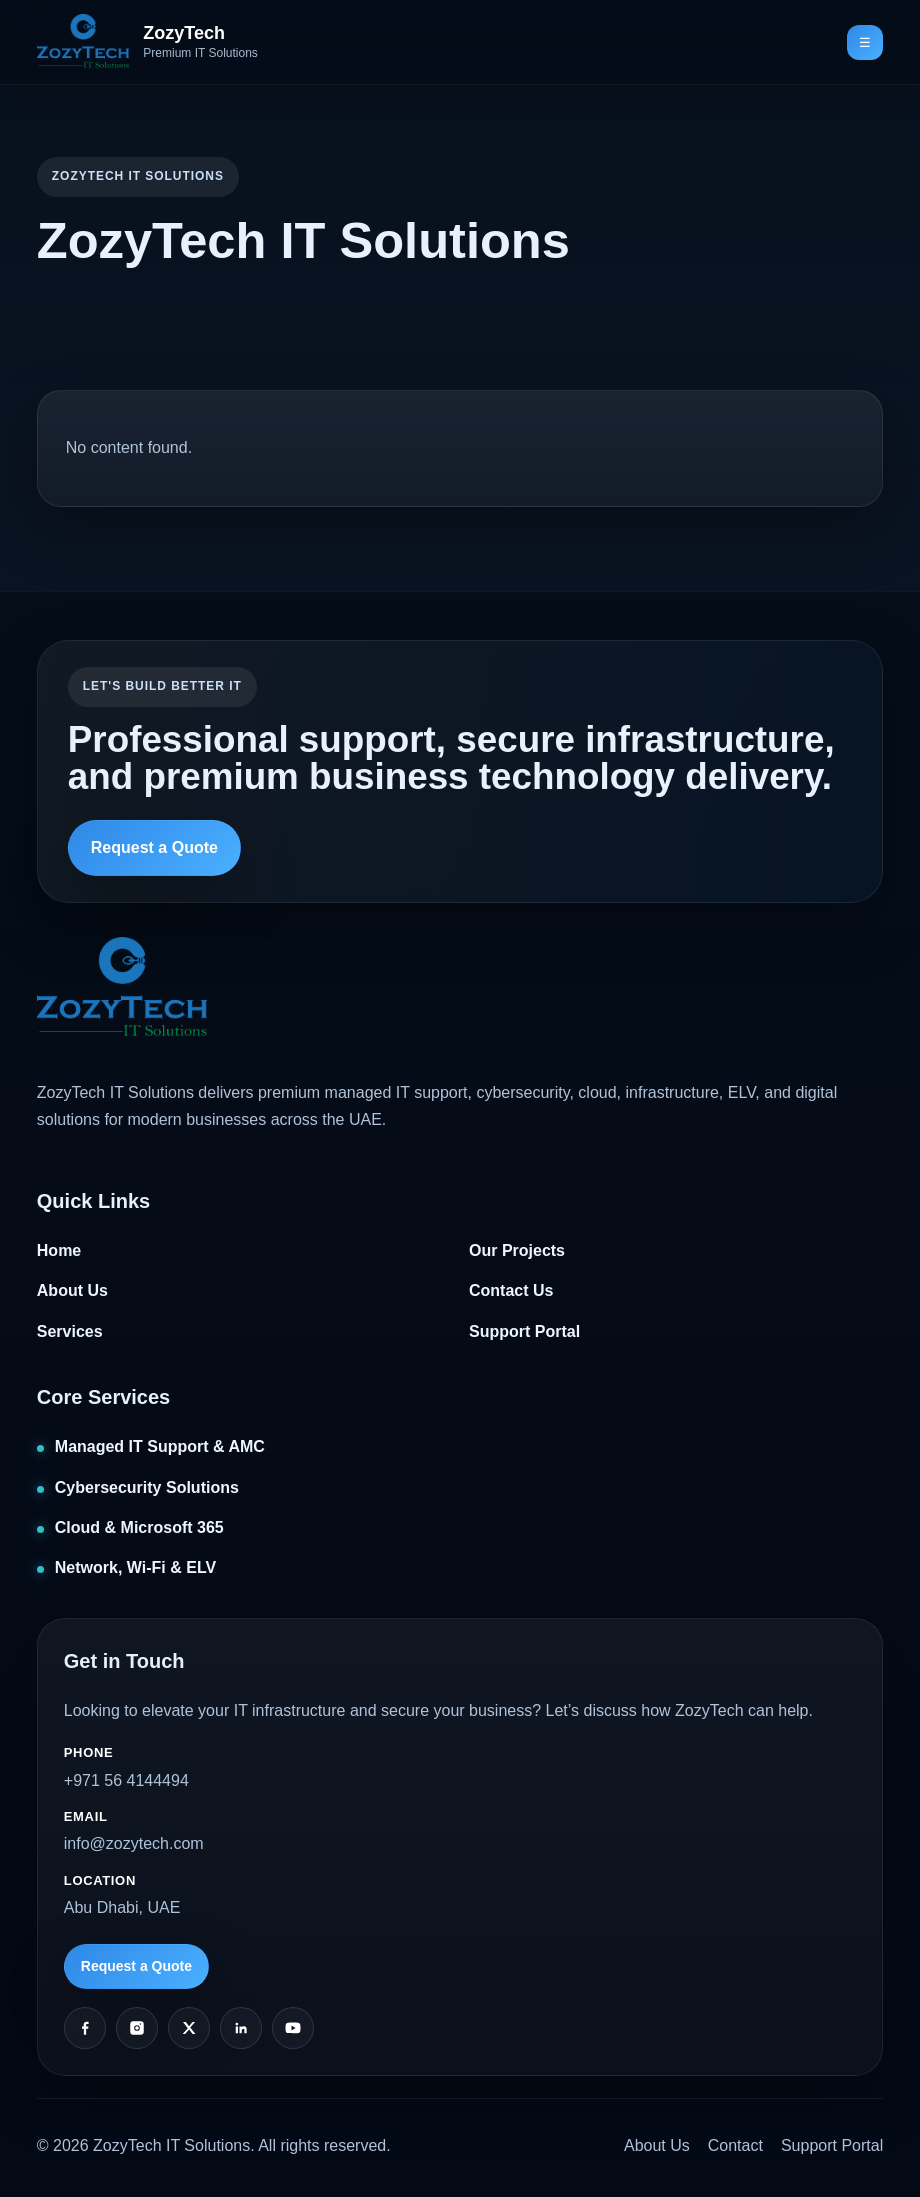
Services (70, 1331)
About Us (72, 1290)
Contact (735, 2145)
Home (59, 1250)
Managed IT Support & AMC (160, 1446)
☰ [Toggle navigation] (865, 42)
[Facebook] (85, 2028)
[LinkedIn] (241, 2028)
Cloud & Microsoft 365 (139, 1527)
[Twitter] (189, 2028)
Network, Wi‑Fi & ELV (135, 1567)
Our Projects (517, 1250)
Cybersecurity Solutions (147, 1487)
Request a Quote (154, 847)
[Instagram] (137, 2028)
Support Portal (524, 1331)
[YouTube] (293, 2028)
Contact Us (511, 1290)
